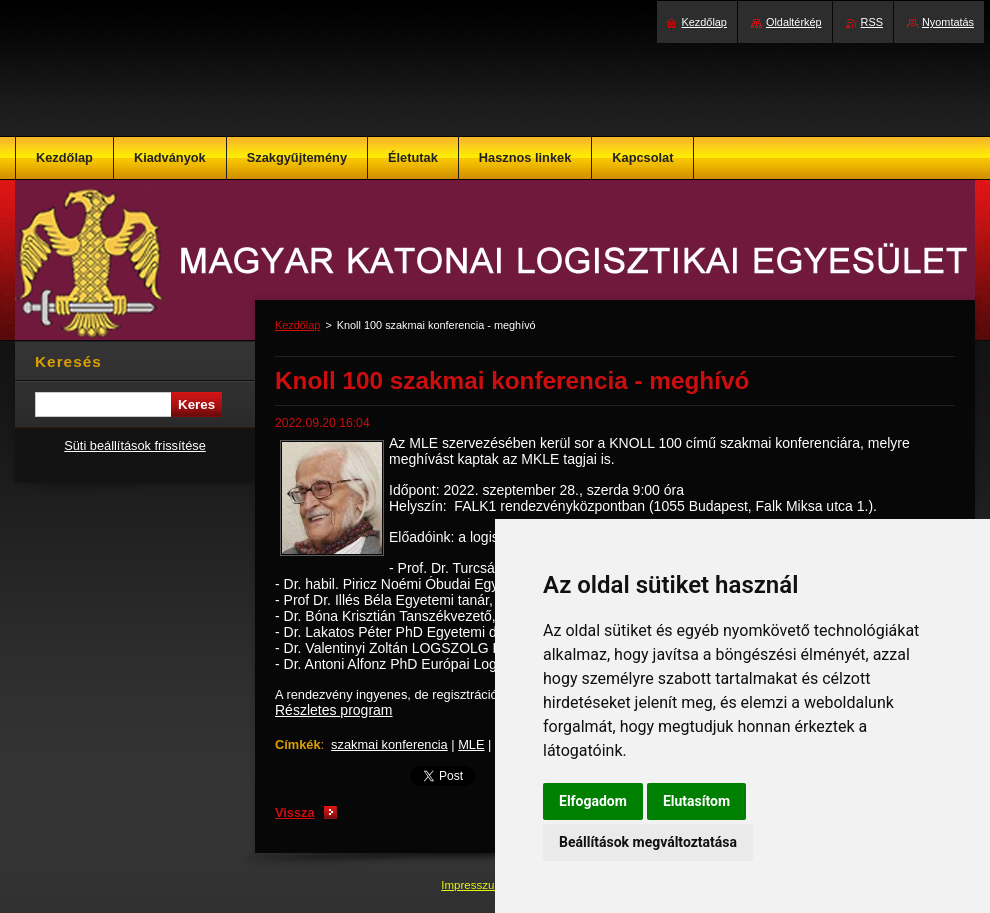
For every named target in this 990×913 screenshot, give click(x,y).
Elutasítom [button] (696, 801)
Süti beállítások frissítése (135, 445)
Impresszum (474, 885)
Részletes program (334, 710)
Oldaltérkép (794, 22)
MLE (471, 744)
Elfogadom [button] (593, 801)
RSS (872, 22)
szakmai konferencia (389, 744)
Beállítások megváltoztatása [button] (648, 842)
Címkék (298, 744)
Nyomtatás (948, 22)
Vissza (295, 812)
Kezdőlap (297, 325)
